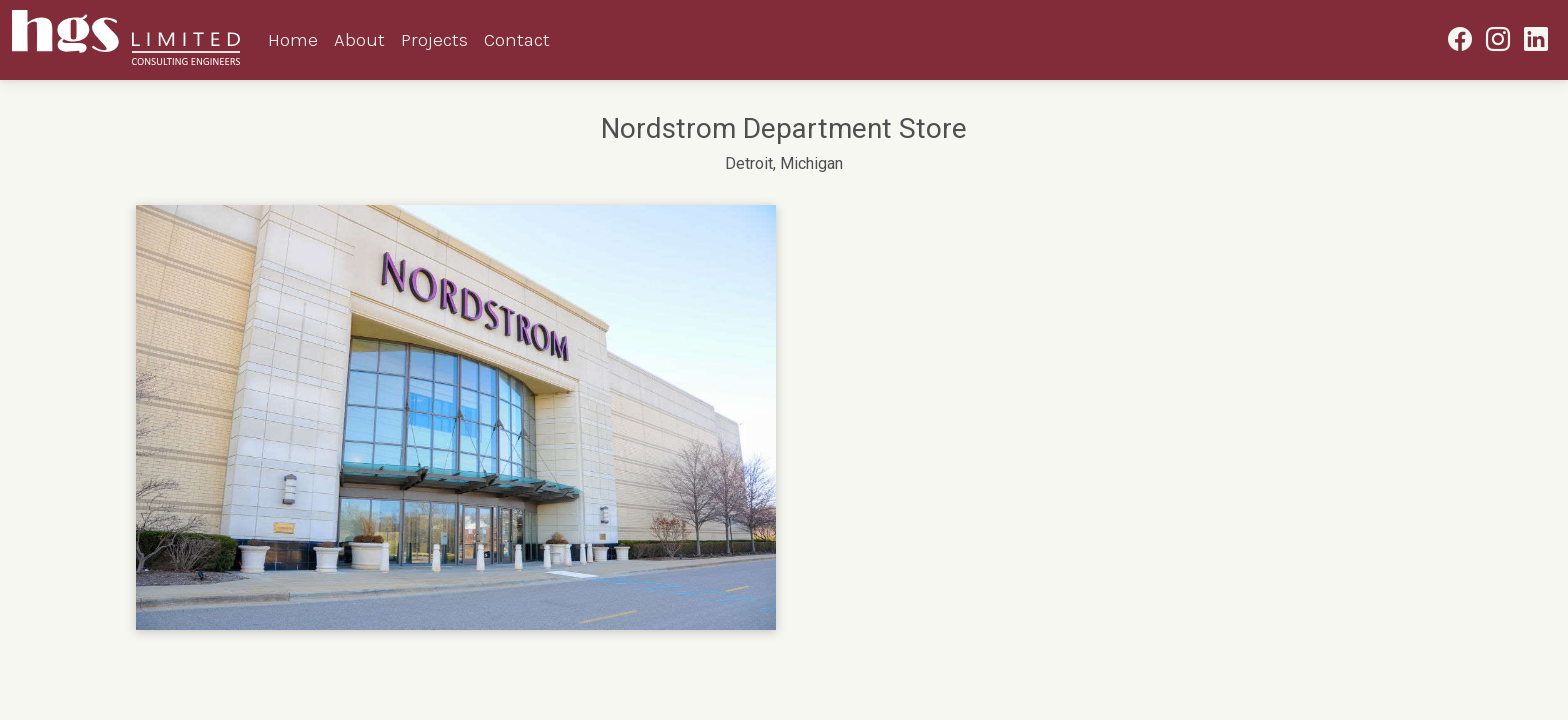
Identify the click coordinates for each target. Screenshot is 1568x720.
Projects (434, 39)
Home (293, 39)
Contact (517, 39)
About (359, 39)
